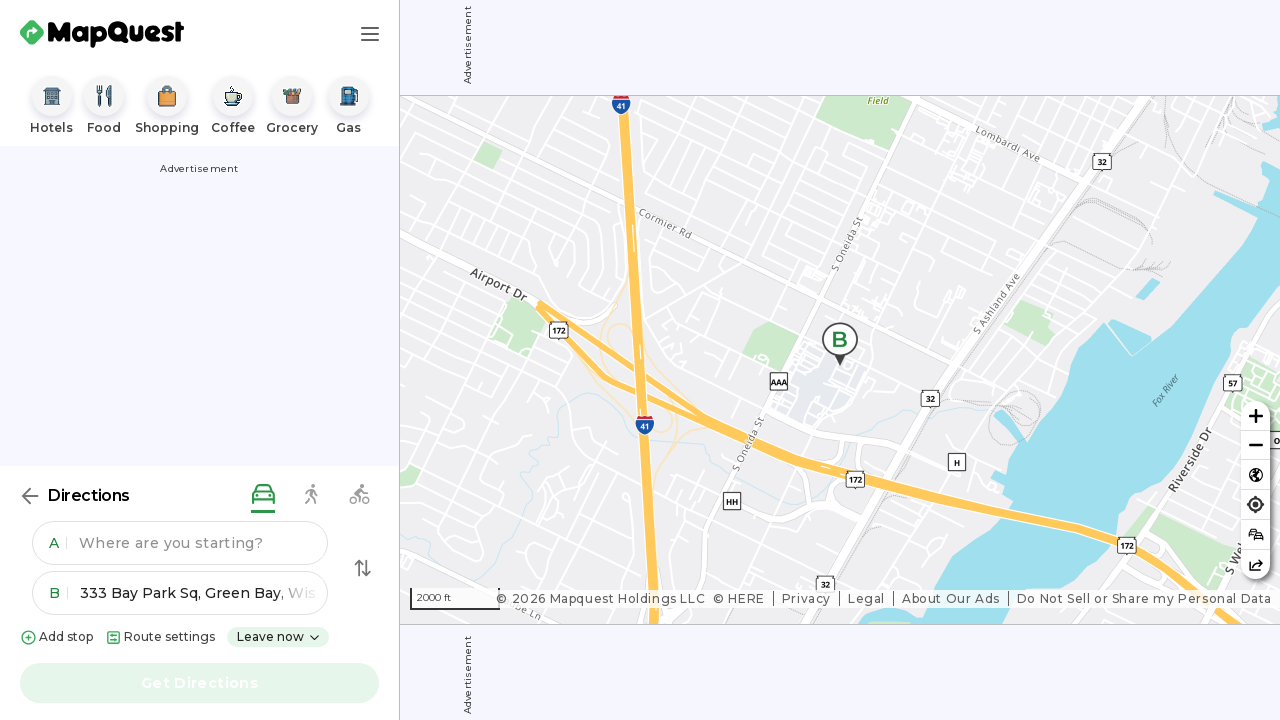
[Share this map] (1255, 564)
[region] (840, 360)
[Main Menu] (370, 34)
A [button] (58, 543)
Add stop (56, 637)
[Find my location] (1255, 504)
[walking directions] (311, 495)
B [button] (58, 593)
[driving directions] (263, 495)
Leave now (279, 636)
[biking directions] (359, 495)
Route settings (160, 637)
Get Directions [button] (199, 683)
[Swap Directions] (363, 568)
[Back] (30, 496)
